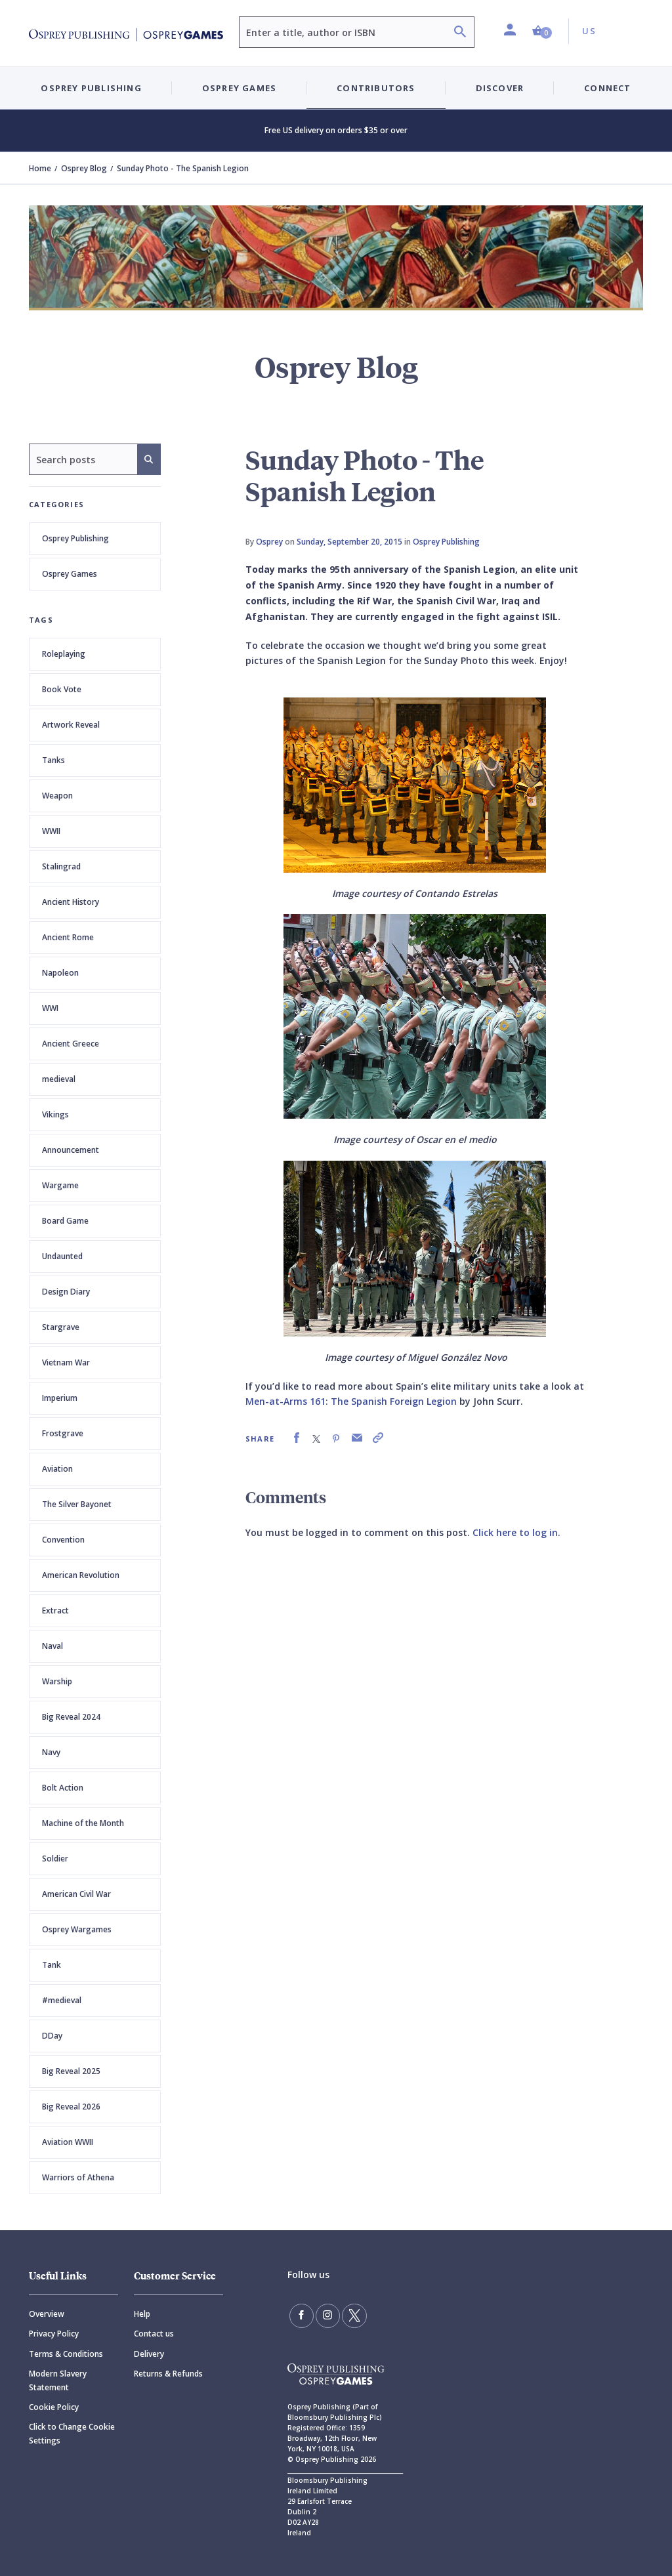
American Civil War (76, 1894)
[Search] (460, 33)
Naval (52, 1646)
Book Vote (61, 689)
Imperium (59, 1397)
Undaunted (62, 1256)
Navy (51, 1752)
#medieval (61, 2000)
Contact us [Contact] (154, 2333)
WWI (50, 1008)
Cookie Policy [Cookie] (54, 2407)
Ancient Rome (68, 937)
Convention (63, 1539)
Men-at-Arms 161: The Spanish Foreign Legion (351, 1401)
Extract (55, 1610)
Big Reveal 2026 (71, 2106)
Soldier (55, 1858)
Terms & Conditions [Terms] (66, 2353)
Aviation (57, 1468)
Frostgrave (62, 1433)
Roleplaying (63, 653)
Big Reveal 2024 (71, 1716)
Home (40, 168)
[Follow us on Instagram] (325, 2315)
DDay (52, 2035)
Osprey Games (69, 573)
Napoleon (60, 972)
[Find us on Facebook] (300, 2315)
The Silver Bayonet (77, 1504)
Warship (57, 1681)
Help (142, 2313)
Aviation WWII (67, 2142)
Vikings (55, 1114)
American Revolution (80, 1575)
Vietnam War (66, 1362)
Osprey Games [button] (239, 88)
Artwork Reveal (71, 724)
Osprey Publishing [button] (91, 88)
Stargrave (60, 1327)
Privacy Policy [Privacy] (54, 2333)
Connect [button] (607, 88)
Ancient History (70, 901)
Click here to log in (515, 1532)
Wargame (60, 1185)
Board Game (65, 1220)
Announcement (70, 1149)
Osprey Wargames (77, 1929)
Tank (51, 1964)
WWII (51, 831)
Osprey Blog (84, 168)
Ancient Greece (70, 1043)
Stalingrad (61, 866)
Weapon (57, 795)
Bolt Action (62, 1787)
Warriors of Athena (78, 2177)
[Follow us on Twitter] (349, 2315)
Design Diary (66, 1291)
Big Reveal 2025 (71, 2071)
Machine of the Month (83, 1823)
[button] (542, 31)
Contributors (376, 88)
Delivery (149, 2353)
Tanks (53, 760)
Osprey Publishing (75, 538)
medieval (58, 1079)
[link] (296, 1438)
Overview (46, 2313)
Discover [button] (500, 88)
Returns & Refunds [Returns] (168, 2373)
